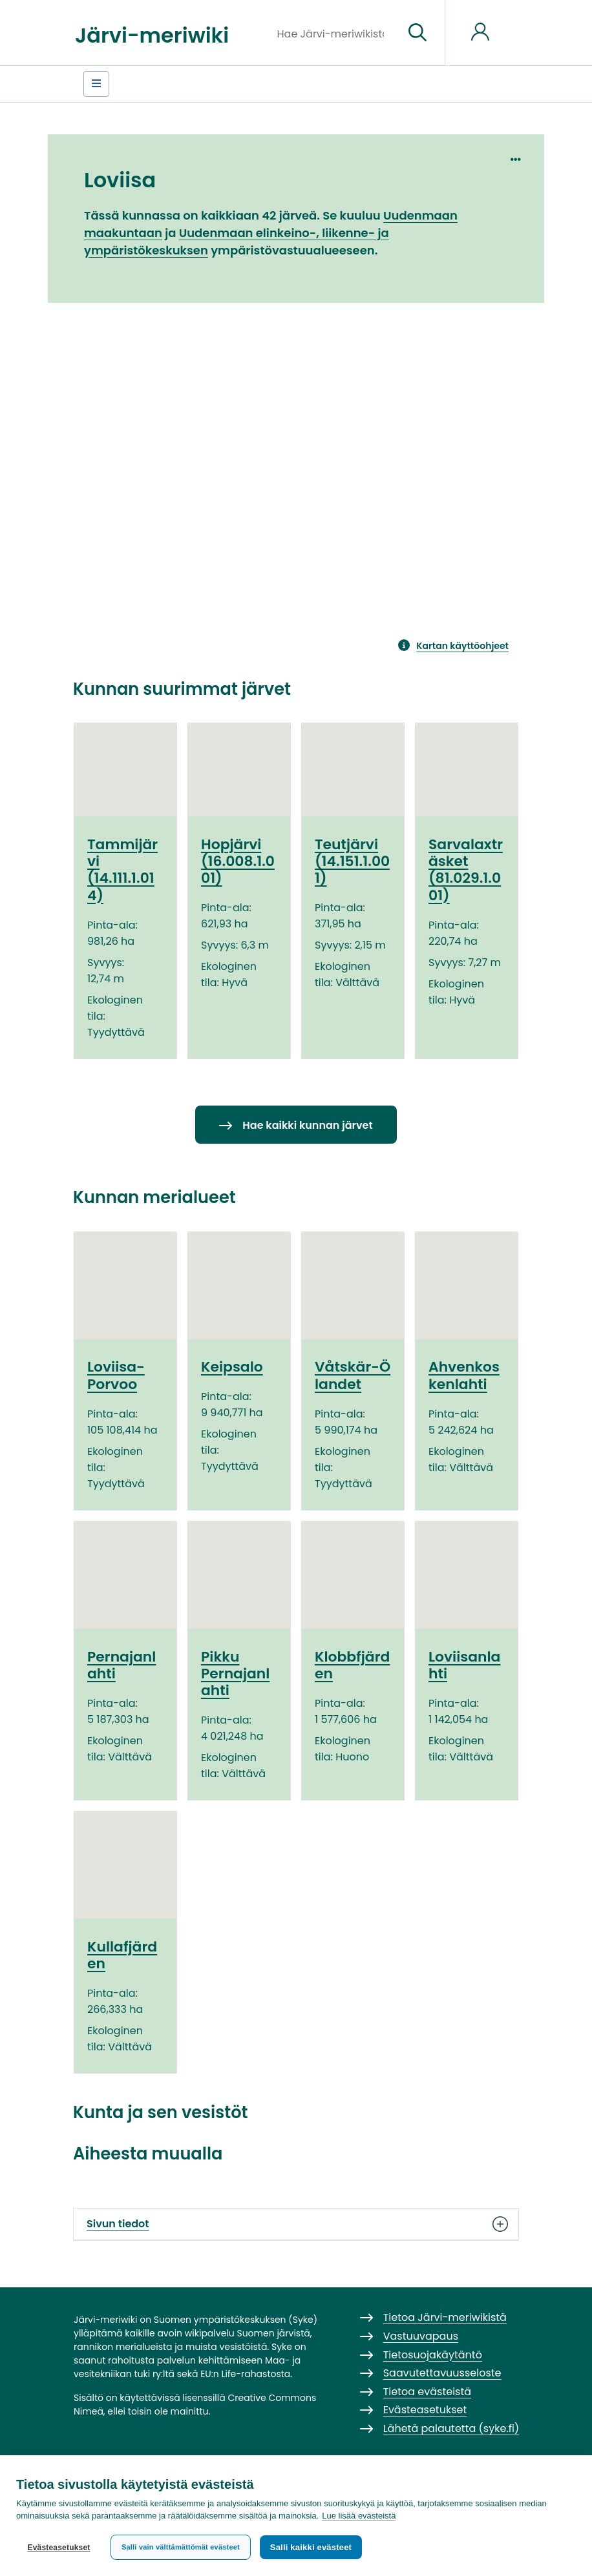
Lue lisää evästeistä (359, 2515)
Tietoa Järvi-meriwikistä (445, 2317)
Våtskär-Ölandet (352, 1375)
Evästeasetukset (58, 2547)
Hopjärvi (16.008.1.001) (238, 861)
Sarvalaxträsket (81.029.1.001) (465, 869)
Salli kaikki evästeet (311, 2547)
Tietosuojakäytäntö (432, 2354)
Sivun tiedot (296, 2224)
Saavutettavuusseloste (442, 2372)
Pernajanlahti (121, 1665)
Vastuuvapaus (420, 2336)
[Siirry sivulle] (417, 33)
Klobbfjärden (352, 1665)
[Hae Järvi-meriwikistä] (336, 33)
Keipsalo (232, 1367)
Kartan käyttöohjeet (462, 645)
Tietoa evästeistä (427, 2391)
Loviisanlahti (464, 1665)
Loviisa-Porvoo (116, 1375)
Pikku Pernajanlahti (235, 1674)
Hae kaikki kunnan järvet (307, 1125)
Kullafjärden (122, 1955)
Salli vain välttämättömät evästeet (181, 2547)
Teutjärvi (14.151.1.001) (352, 861)
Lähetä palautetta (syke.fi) (451, 2428)
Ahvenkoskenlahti (464, 1375)
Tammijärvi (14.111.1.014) (122, 869)
